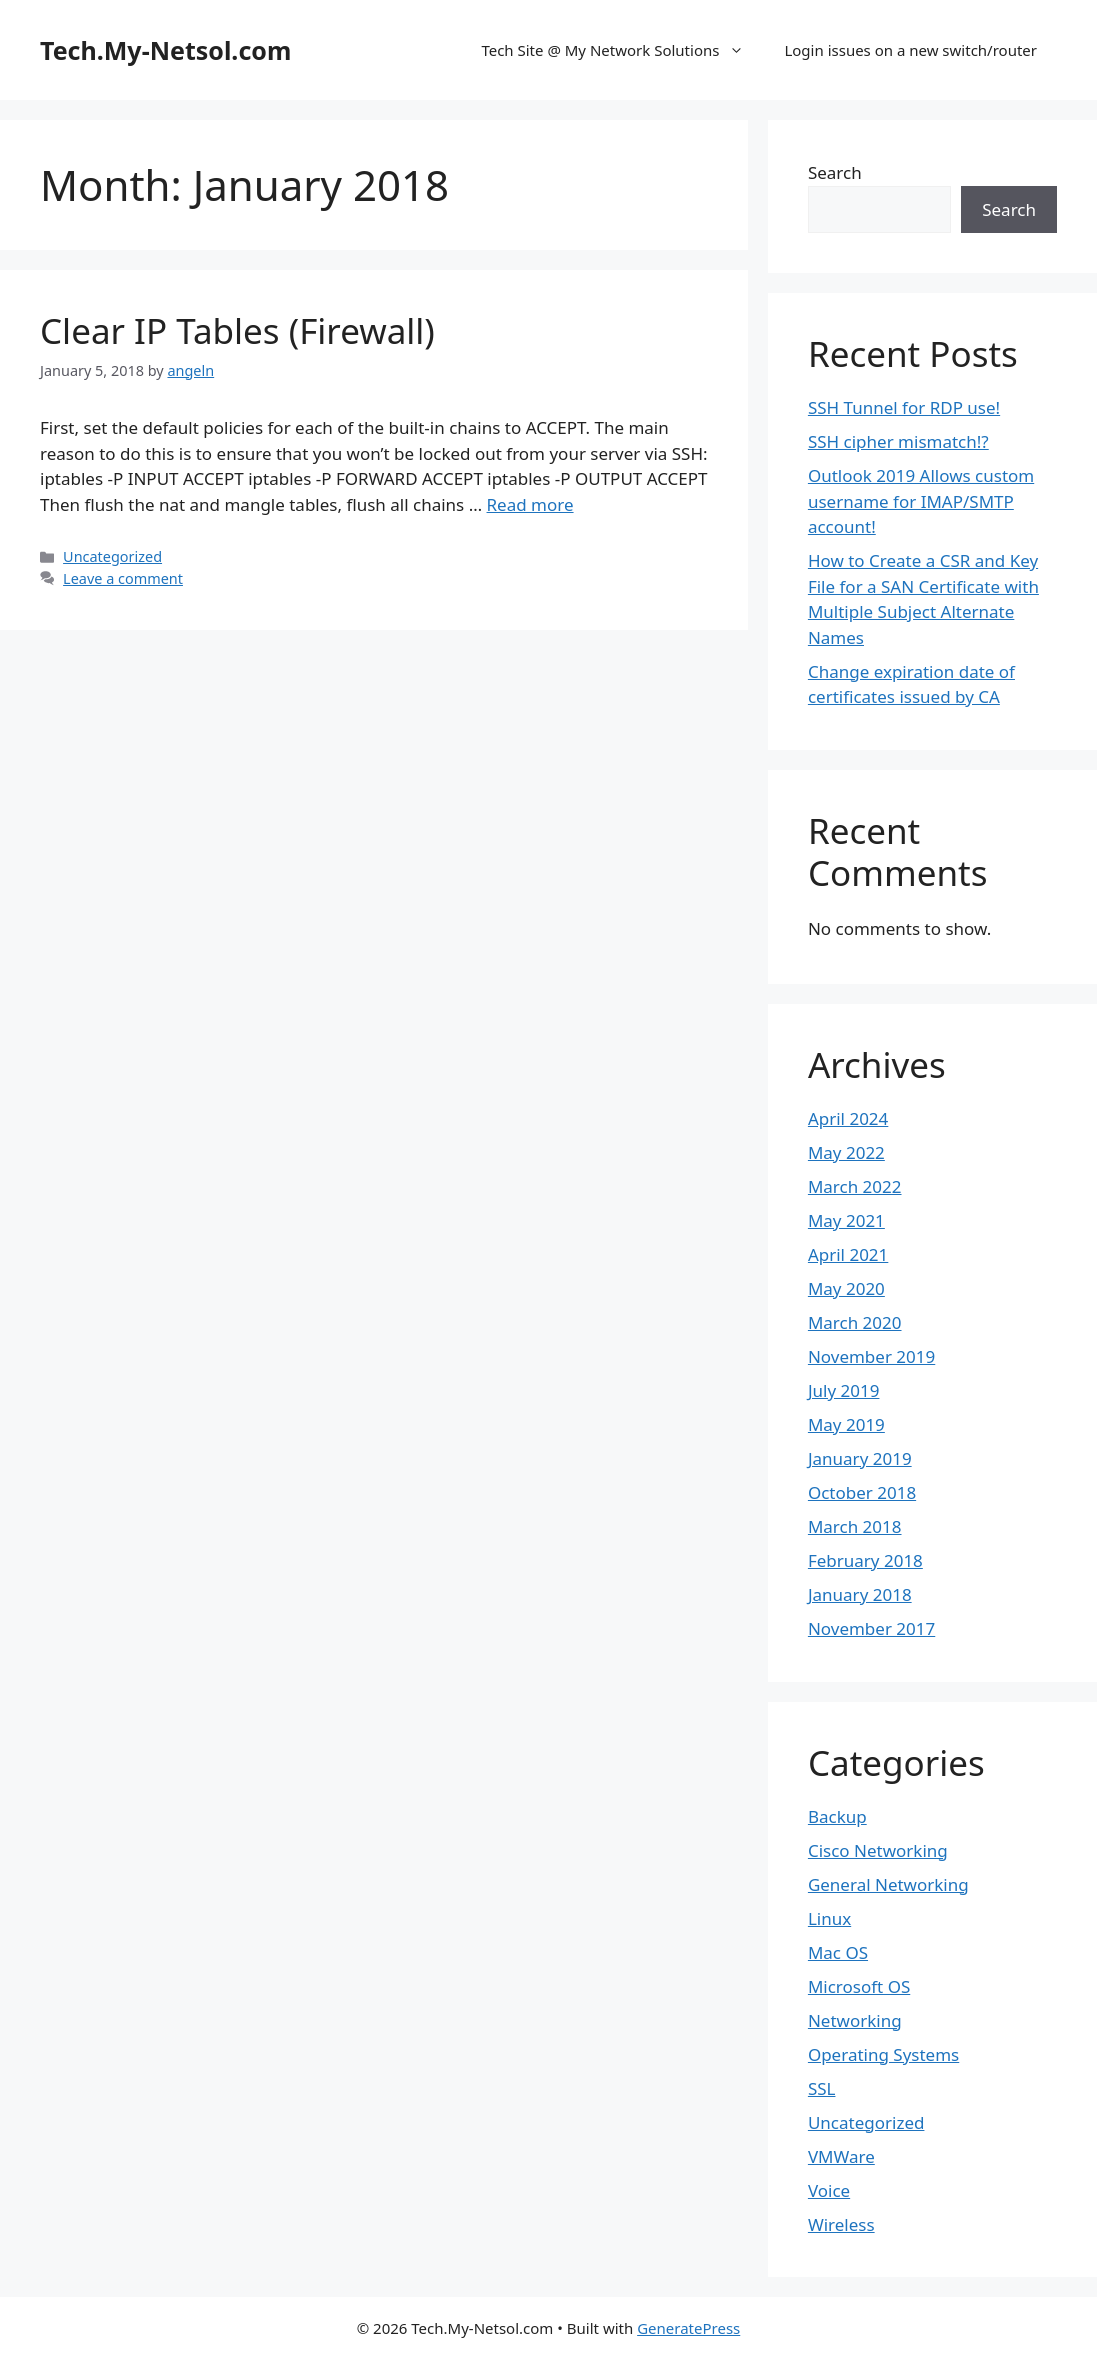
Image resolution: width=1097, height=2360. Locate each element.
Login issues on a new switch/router (910, 50)
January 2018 (860, 1594)
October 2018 (862, 1492)
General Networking (888, 1884)
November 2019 (871, 1356)
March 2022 (855, 1186)
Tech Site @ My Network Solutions (622, 50)
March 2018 (855, 1526)
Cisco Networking (878, 1850)
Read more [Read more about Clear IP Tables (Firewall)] (530, 504)
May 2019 (846, 1424)
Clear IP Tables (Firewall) (237, 330)
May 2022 (846, 1152)
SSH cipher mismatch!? (898, 441)
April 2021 (848, 1254)
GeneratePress (688, 2328)
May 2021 (846, 1220)
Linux (829, 1918)
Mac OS (838, 1952)
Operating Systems (883, 2054)
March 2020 (855, 1322)
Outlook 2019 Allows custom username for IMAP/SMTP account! (921, 501)
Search (835, 172)
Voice (829, 2190)
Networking (855, 2020)
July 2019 (844, 1390)
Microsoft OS (859, 1986)
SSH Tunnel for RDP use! (904, 407)
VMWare (841, 2156)
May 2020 (846, 1288)
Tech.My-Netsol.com (165, 50)
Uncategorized (112, 556)
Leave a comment (123, 578)
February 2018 (865, 1560)
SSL (822, 2088)
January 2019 (860, 1458)
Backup (837, 1816)
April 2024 (848, 1118)
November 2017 (871, 1628)
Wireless (841, 2224)
